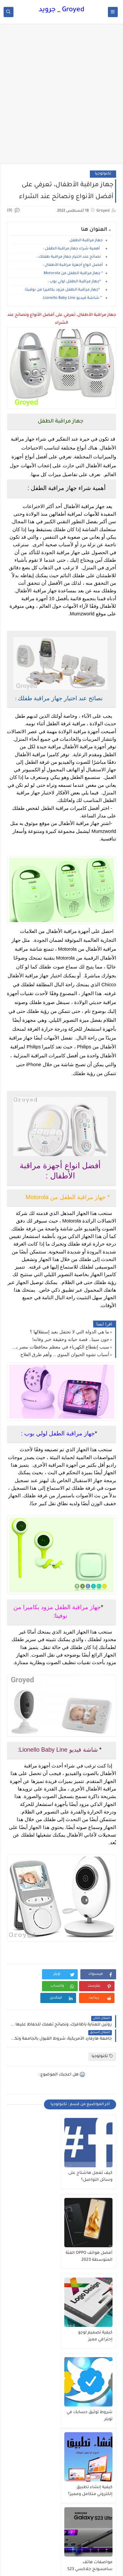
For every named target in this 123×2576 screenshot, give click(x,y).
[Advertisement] (61, 97)
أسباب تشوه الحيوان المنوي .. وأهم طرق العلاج (64, 1354)
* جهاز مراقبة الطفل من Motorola (73, 273)
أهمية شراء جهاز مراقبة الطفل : (73, 249)
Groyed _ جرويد (61, 10)
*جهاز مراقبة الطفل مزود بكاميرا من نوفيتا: (63, 290)
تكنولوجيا (103, 174)
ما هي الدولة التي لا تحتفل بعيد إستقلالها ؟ (69, 1331)
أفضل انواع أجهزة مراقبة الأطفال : (73, 265)
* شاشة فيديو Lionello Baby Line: (72, 298)
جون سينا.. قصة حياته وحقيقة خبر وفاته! (70, 1339)
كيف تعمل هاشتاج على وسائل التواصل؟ (90, 2176)
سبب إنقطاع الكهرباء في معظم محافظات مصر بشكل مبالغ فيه (59, 1347)
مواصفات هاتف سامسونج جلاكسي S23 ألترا (36, 2336)
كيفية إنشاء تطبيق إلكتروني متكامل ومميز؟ (90, 2336)
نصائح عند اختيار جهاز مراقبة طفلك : (69, 257)
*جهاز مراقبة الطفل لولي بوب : (75, 282)
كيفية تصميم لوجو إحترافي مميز (95, 2256)
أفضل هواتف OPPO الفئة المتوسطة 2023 (34, 2176)
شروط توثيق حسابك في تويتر (35, 2256)
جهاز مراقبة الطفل (86, 241)
